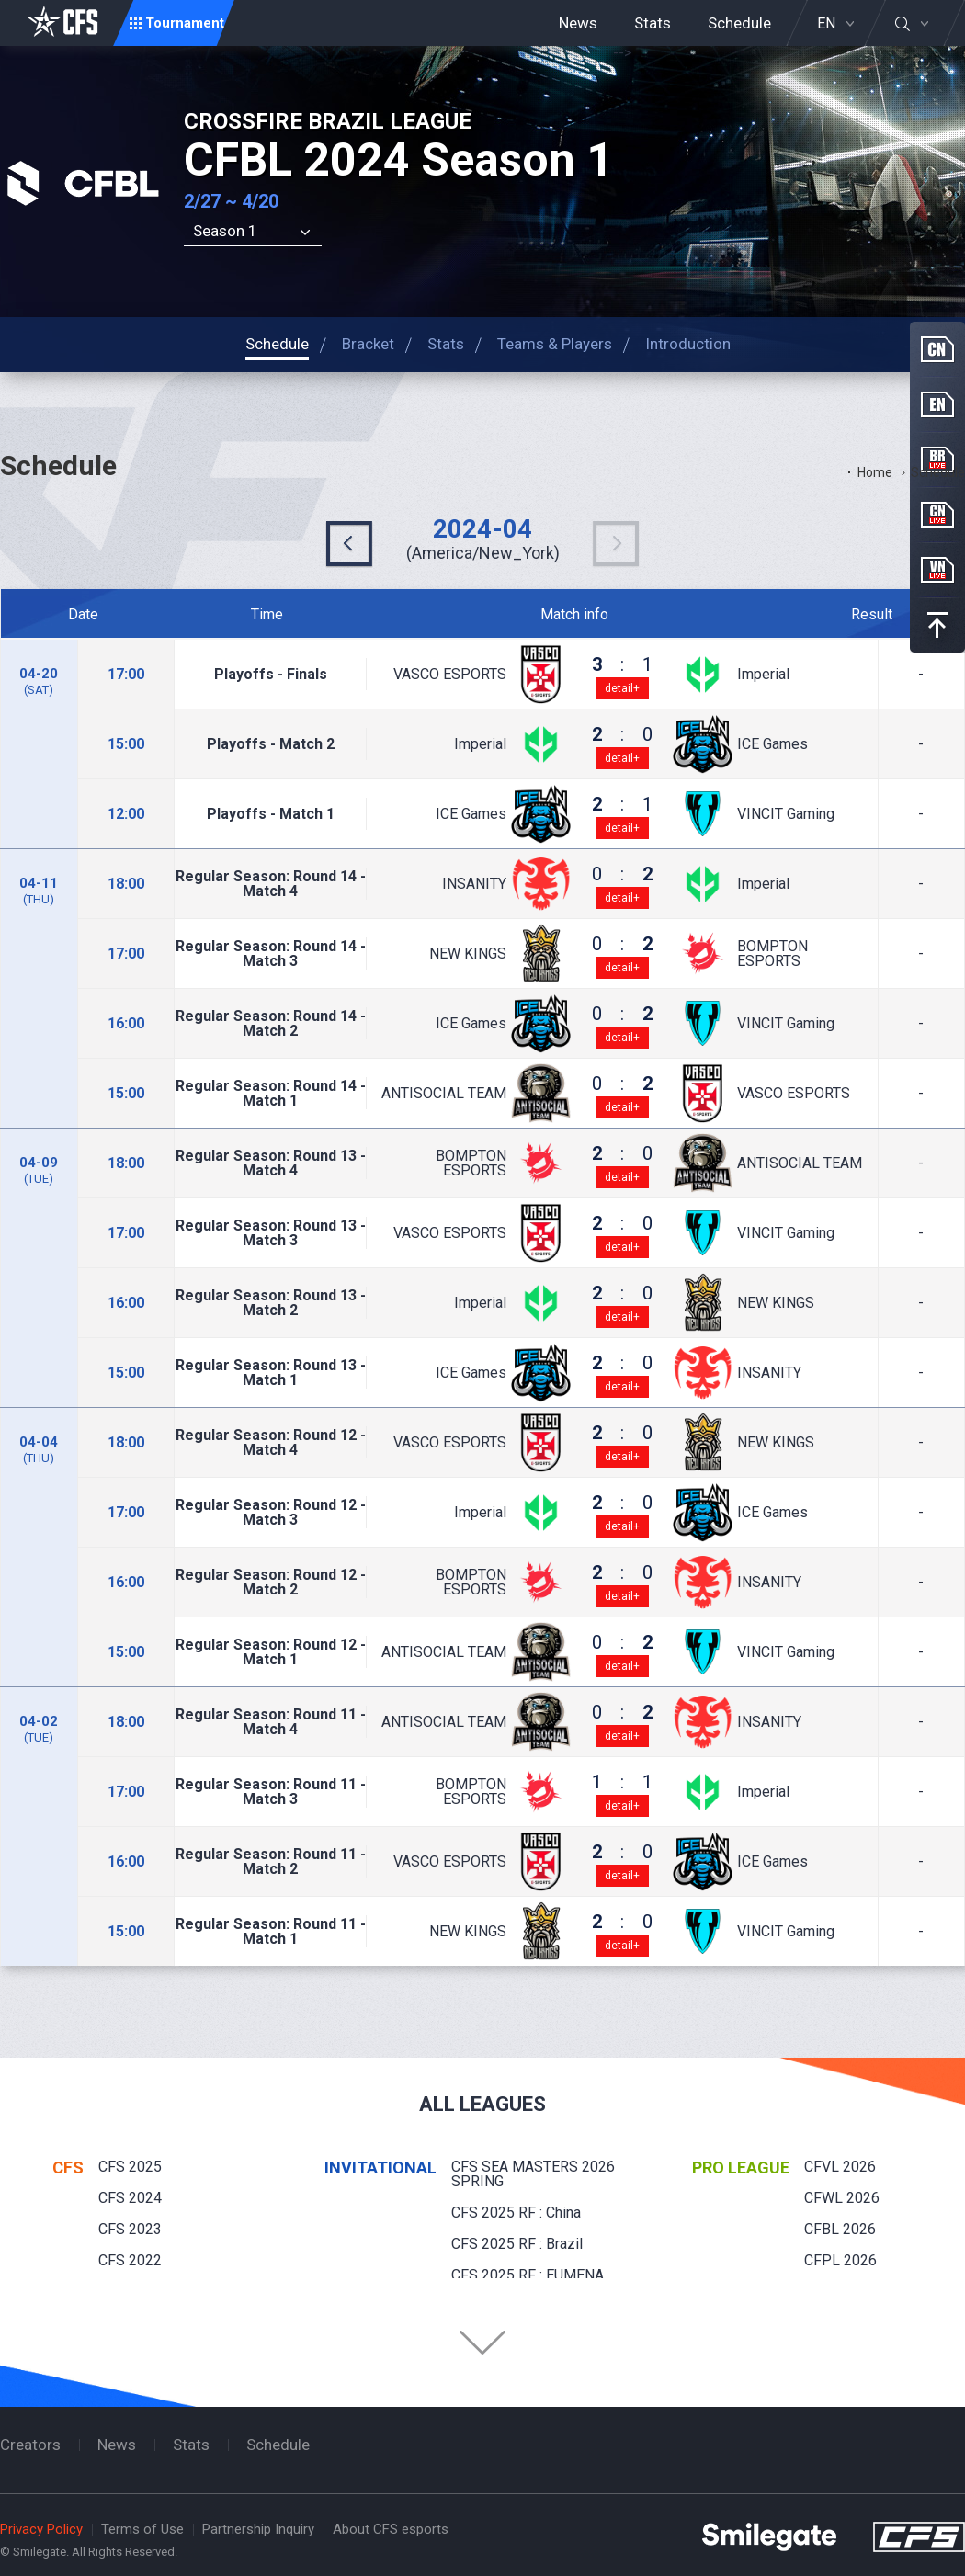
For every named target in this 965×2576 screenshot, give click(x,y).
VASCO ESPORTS (449, 674)
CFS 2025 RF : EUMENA (527, 2275)
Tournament (184, 23)
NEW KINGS (467, 954)
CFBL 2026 (840, 2229)
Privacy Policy (41, 2529)
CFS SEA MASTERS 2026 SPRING (533, 2174)
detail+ (622, 688)
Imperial (763, 674)
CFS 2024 (130, 2198)
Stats (652, 23)
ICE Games (772, 744)
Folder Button (482, 2342)
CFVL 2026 (840, 2166)
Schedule (739, 23)
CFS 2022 (130, 2260)
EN (826, 24)
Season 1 (225, 230)
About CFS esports (390, 2529)
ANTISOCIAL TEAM (443, 1093)
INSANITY (474, 884)
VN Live (937, 569)
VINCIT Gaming (785, 814)
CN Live (937, 514)
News (578, 23)
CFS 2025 (130, 2166)
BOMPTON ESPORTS (772, 954)
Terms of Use (142, 2529)
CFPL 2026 (840, 2260)
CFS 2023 (130, 2229)
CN (937, 349)
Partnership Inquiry (258, 2529)
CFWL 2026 (842, 2198)
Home (874, 472)
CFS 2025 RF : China (516, 2212)
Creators (30, 2444)
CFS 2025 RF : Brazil (517, 2244)
